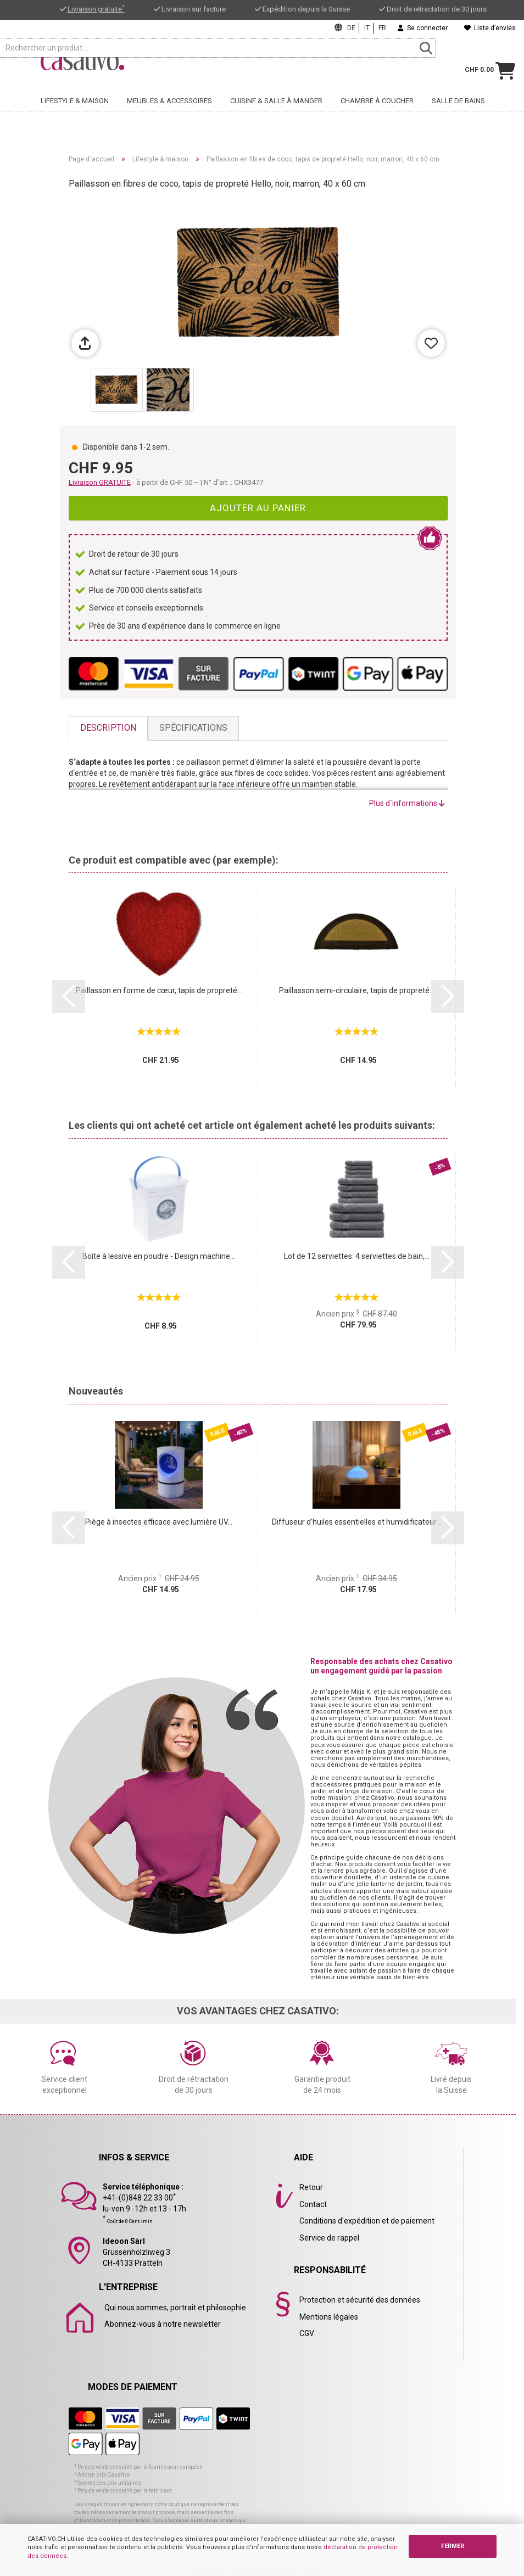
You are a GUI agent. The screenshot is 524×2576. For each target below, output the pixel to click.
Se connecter (423, 28)
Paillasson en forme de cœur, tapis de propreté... (159, 990)
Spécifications (193, 728)
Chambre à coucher (377, 107)
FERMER (452, 2546)
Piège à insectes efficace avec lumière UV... (158, 1521)
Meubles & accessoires (169, 107)
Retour (311, 2187)
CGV (306, 2333)
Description (108, 728)
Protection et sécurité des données (359, 2299)
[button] (68, 996)
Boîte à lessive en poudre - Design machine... (158, 1256)
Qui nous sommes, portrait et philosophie (175, 2307)
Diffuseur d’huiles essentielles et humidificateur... (356, 1521)
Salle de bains (458, 107)
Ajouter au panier (258, 507)
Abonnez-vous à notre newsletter (162, 2324)
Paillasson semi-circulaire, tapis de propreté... (356, 990)
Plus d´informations (407, 803)
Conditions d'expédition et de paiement (366, 2220)
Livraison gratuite (96, 9)
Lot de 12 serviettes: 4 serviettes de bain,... (357, 1256)
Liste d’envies (490, 28)
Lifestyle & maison (75, 107)
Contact (313, 2204)
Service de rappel (329, 2237)
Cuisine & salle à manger (276, 107)
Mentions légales (328, 2316)
